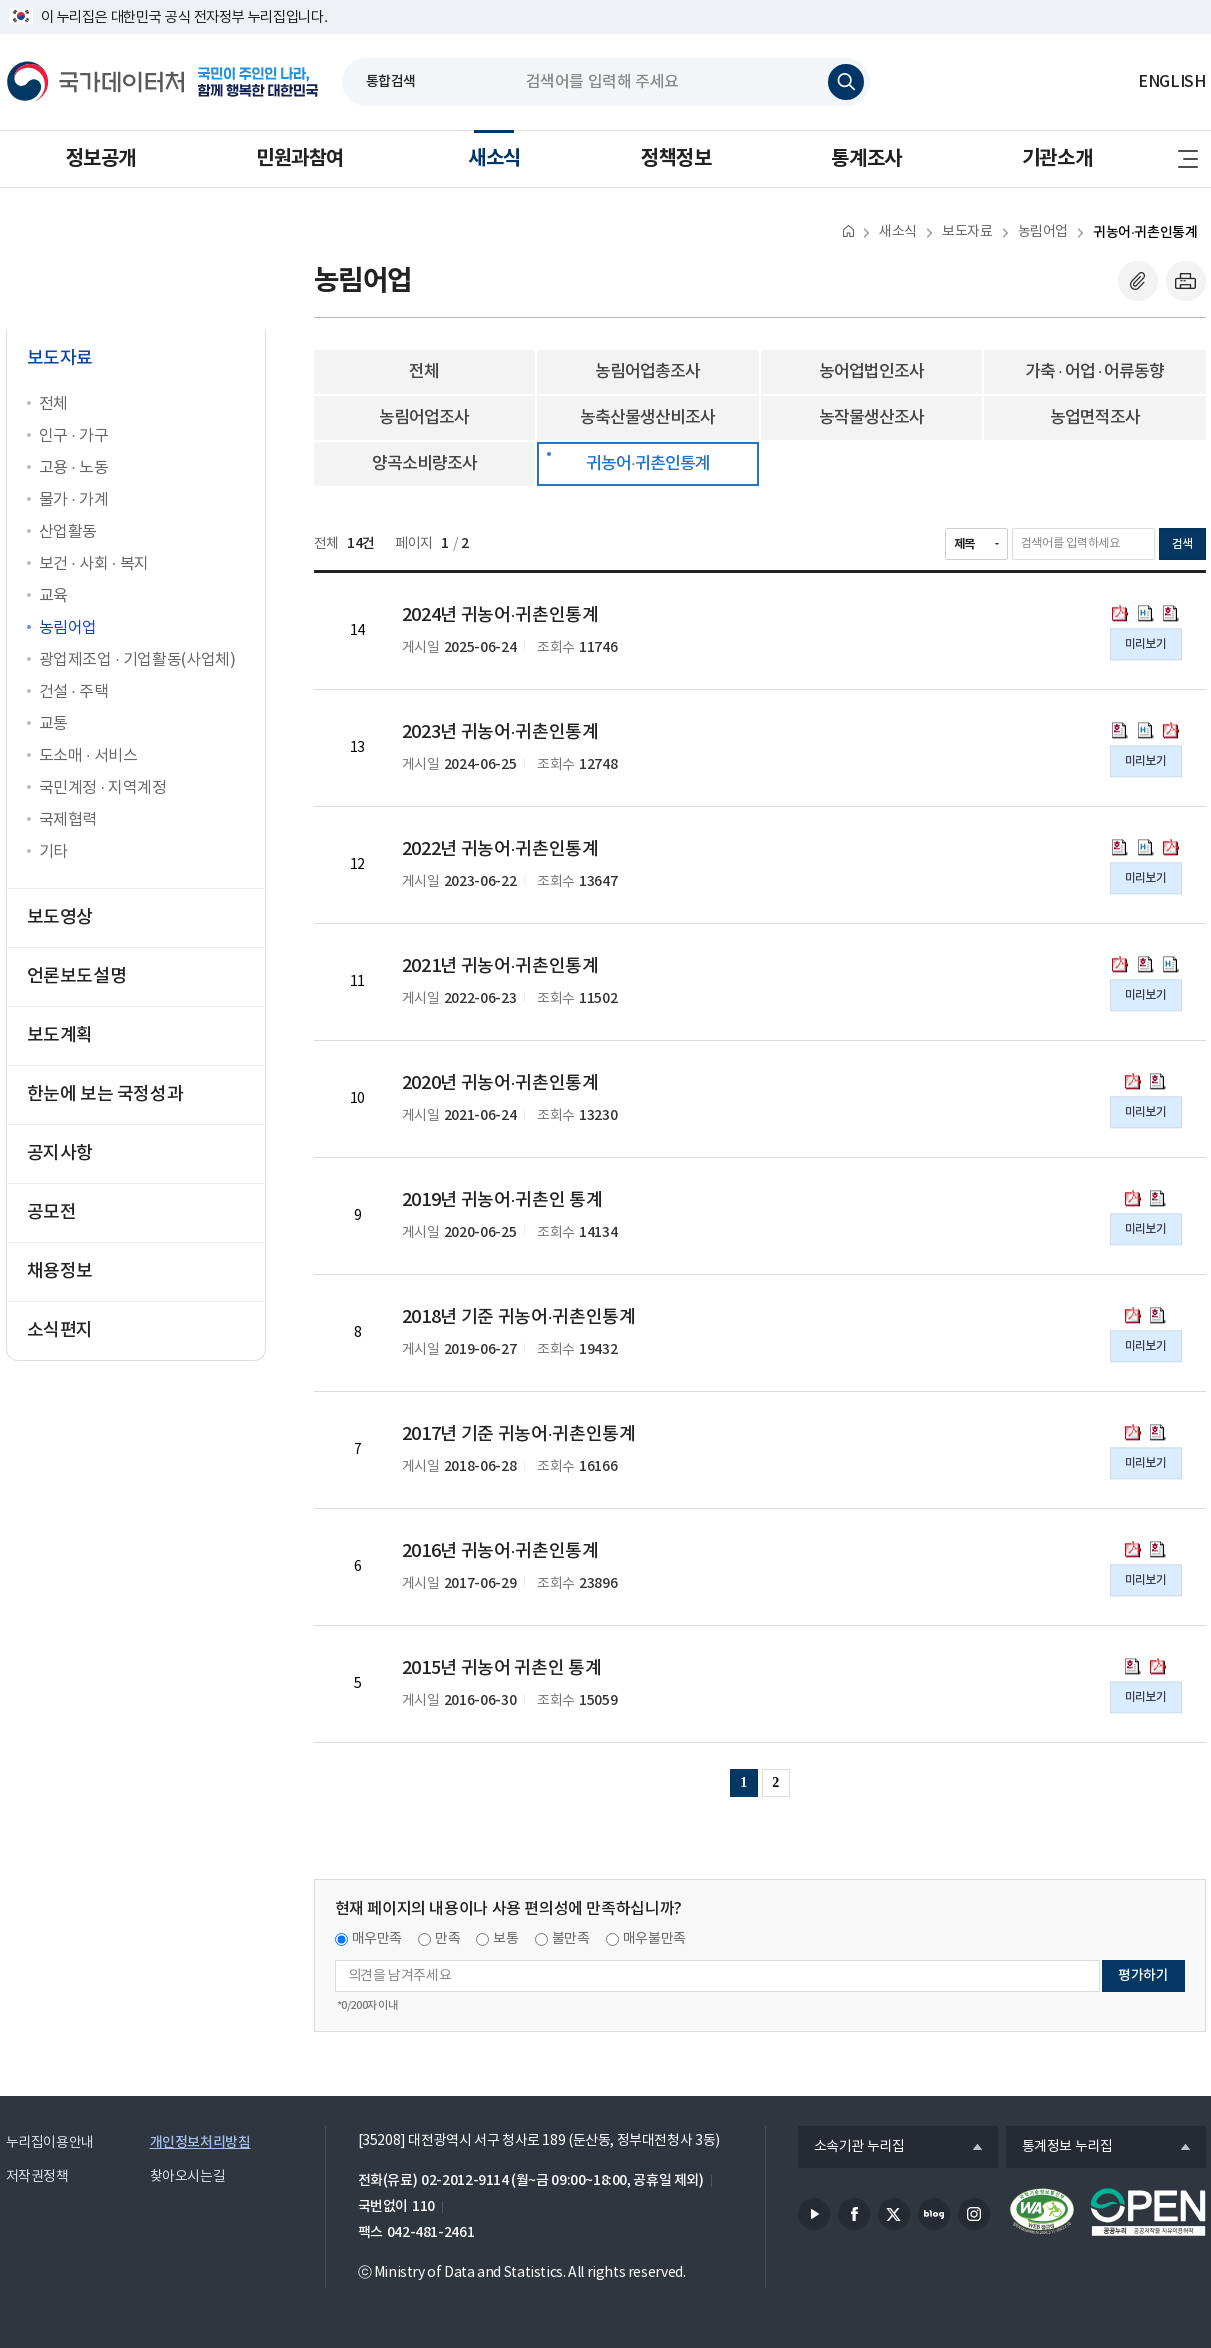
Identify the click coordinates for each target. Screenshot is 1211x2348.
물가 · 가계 (74, 500)
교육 (53, 596)
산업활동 (68, 532)
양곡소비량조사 (424, 464)
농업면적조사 (1095, 418)
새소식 (494, 159)
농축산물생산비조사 (647, 418)
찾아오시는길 (188, 2177)
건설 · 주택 (74, 692)
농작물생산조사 (871, 418)
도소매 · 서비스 (88, 756)
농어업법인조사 (871, 372)
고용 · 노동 (74, 468)
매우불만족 (654, 1939)
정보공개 (101, 159)
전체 (53, 404)
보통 (505, 1939)
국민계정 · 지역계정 (103, 788)
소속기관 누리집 (851, 2148)
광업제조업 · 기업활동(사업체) (137, 660)
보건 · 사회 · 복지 (94, 564)
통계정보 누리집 (1059, 2148)
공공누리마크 (1148, 2212)
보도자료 (967, 232)
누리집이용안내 (50, 2143)
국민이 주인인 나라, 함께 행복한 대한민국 (258, 82)
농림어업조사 (424, 418)
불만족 (571, 1939)
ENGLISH (1171, 82)
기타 (53, 852)
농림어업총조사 (647, 372)
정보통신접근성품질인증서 (1042, 2212)
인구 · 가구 (74, 436)
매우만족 (377, 1939)
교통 (53, 724)
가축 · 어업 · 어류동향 (1094, 372)
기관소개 (1057, 159)
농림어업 (68, 628)
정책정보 (676, 159)
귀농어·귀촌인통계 (1145, 232)
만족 (447, 1939)
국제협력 (68, 820)
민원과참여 (300, 159)
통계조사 (866, 159)
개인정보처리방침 (200, 2142)
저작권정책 (37, 2177)
